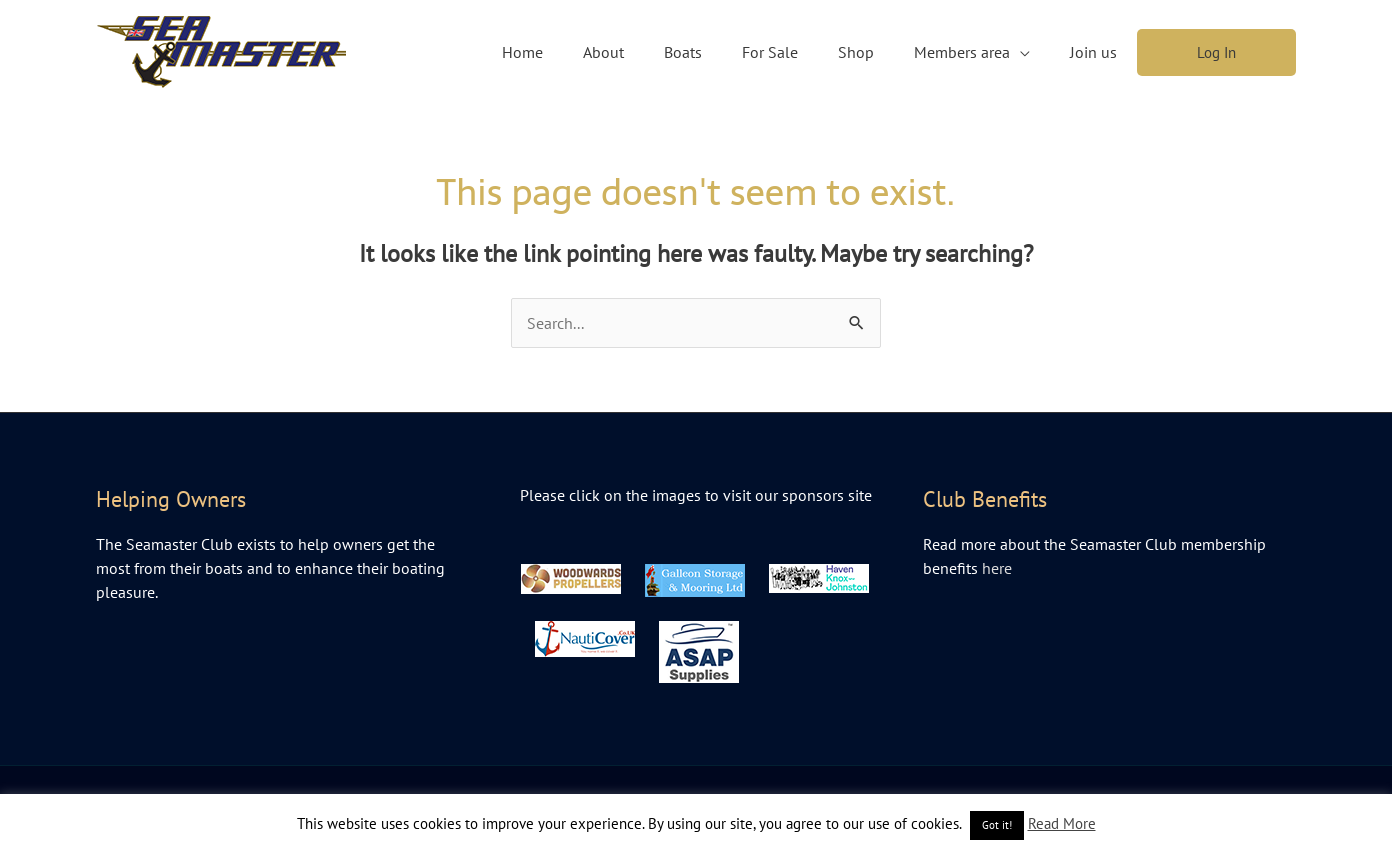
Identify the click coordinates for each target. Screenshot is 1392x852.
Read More (1062, 823)
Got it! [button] (997, 825)
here (997, 568)
